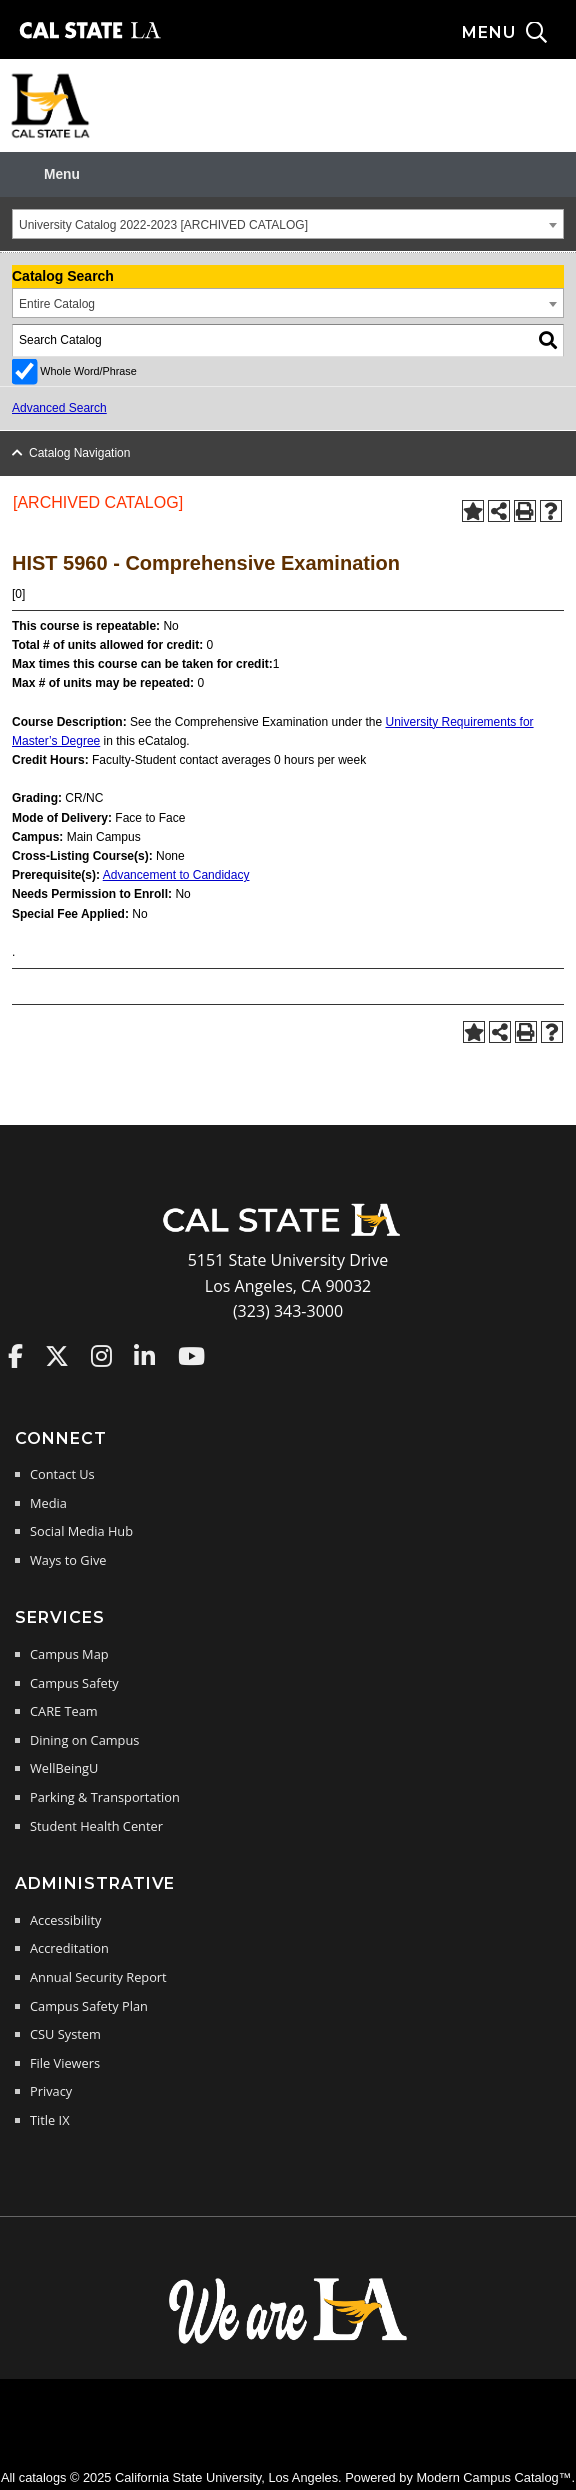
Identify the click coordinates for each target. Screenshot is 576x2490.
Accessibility (65, 1920)
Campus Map (69, 1654)
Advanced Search (59, 408)
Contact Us (62, 1474)
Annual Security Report (98, 1977)
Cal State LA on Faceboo (15, 1356)
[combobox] (288, 224)
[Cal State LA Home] (288, 1234)
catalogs (43, 2477)
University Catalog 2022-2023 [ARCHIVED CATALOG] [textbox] (163, 225)
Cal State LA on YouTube (191, 1356)
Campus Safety (74, 1683)
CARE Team (64, 1711)
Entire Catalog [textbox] (57, 304)
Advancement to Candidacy (176, 875)
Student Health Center (96, 1826)
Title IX (50, 2120)
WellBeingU (64, 1768)
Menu (62, 174)
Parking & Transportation (105, 1797)
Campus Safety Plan (89, 2006)
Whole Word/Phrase (88, 371)
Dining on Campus (84, 1740)
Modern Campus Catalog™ (493, 2477)
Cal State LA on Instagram (101, 1356)
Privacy (51, 2091)
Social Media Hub (81, 1531)
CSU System (65, 2034)
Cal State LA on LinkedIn (144, 1356)
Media (48, 1503)
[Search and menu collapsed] (519, 33)
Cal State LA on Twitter (57, 1356)
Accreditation (69, 1948)
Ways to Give (68, 1560)
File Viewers (65, 2063)
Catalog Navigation (79, 453)
